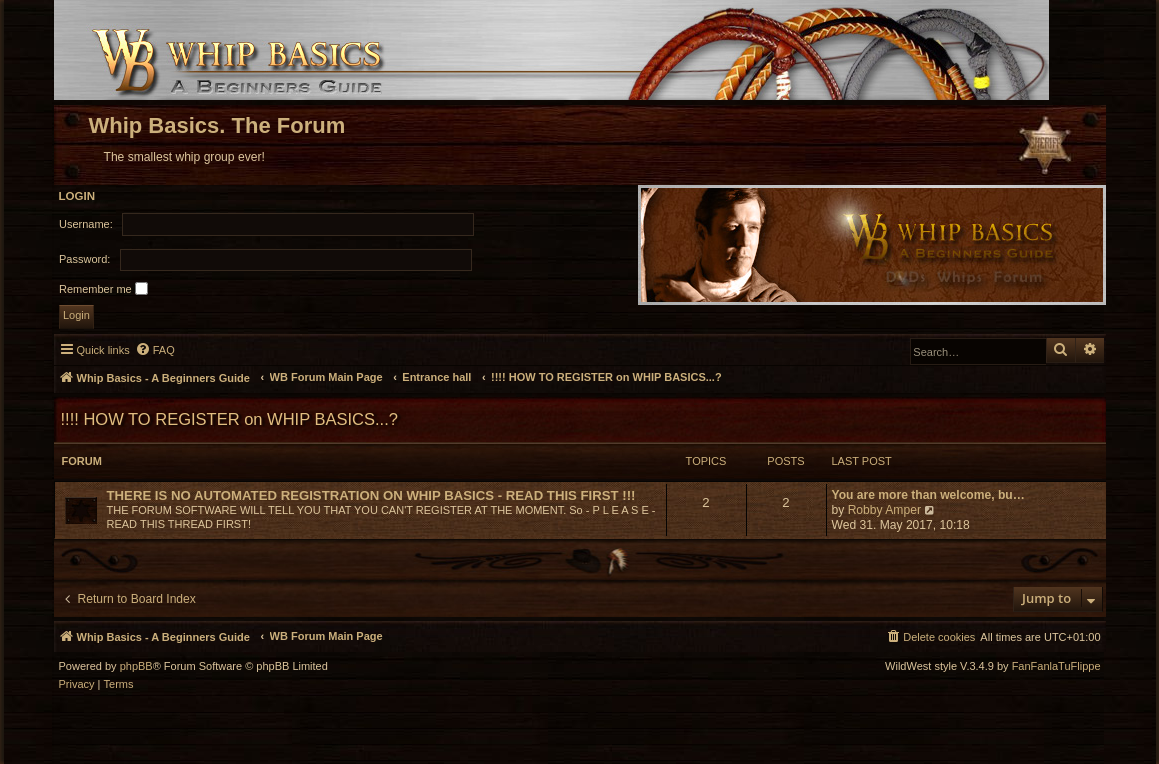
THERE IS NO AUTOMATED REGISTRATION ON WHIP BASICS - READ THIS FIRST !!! (371, 495)
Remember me (103, 288)
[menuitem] (155, 350)
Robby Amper (884, 510)
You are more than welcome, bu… (928, 495)
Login (77, 196)
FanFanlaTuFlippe (1056, 666)
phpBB (136, 666)
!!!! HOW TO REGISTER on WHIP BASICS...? (229, 419)
